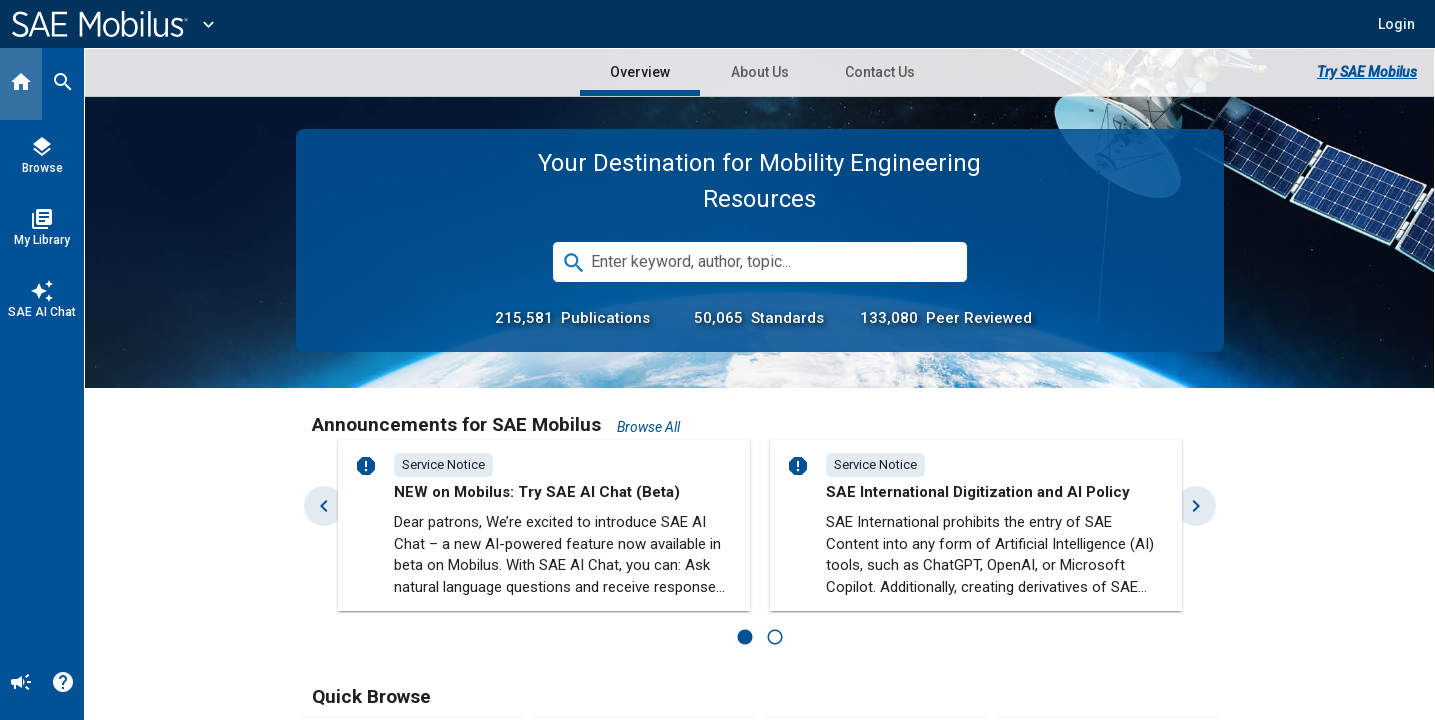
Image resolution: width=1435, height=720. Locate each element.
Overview (640, 72)
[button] (1396, 24)
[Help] (63, 684)
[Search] (63, 84)
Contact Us (880, 72)
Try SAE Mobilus (1367, 72)
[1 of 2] (745, 637)
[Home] (21, 84)
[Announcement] (21, 684)
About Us (760, 72)
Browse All (648, 427)
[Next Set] (1196, 506)
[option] (443, 465)
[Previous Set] (324, 506)
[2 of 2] (775, 637)
